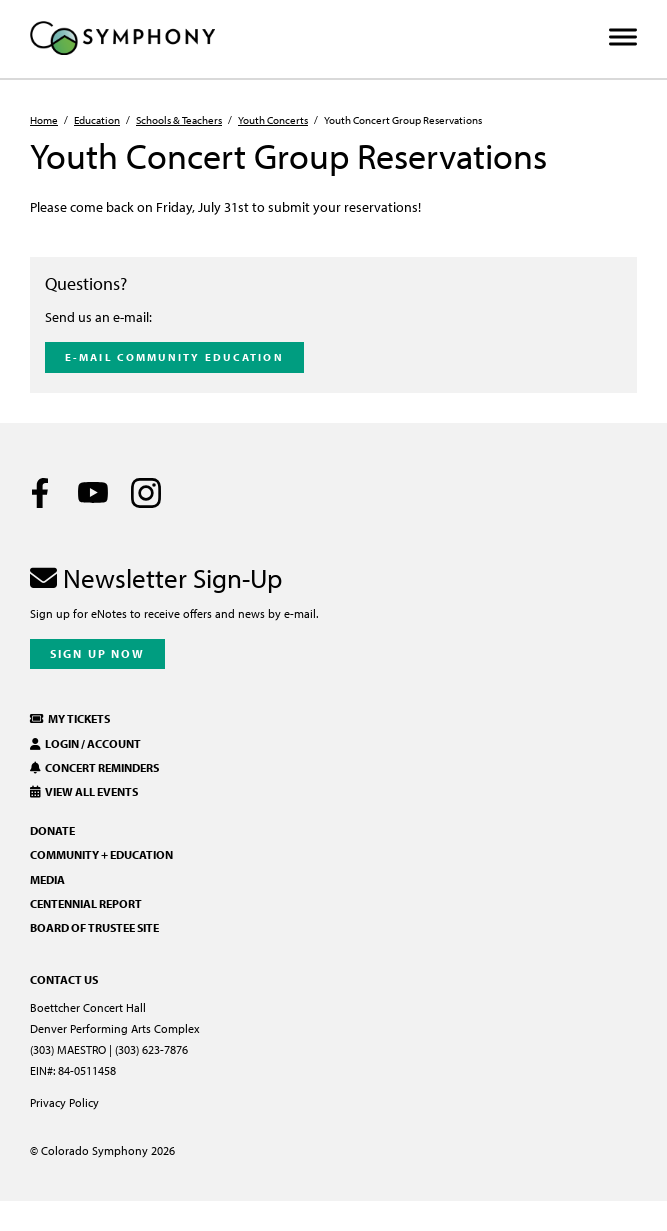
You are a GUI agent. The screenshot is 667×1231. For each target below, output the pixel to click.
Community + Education (101, 854)
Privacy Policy (64, 1102)
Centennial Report (86, 903)
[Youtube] (93, 493)
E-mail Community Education (174, 357)
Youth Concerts (273, 120)
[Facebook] (40, 493)
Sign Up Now (97, 653)
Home (44, 120)
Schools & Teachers (179, 120)
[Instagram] (146, 493)
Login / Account (85, 743)
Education (97, 120)
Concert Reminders (94, 767)
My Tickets (70, 718)
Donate (52, 830)
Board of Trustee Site (94, 927)
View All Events (84, 791)
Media (47, 879)
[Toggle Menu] (623, 37)
